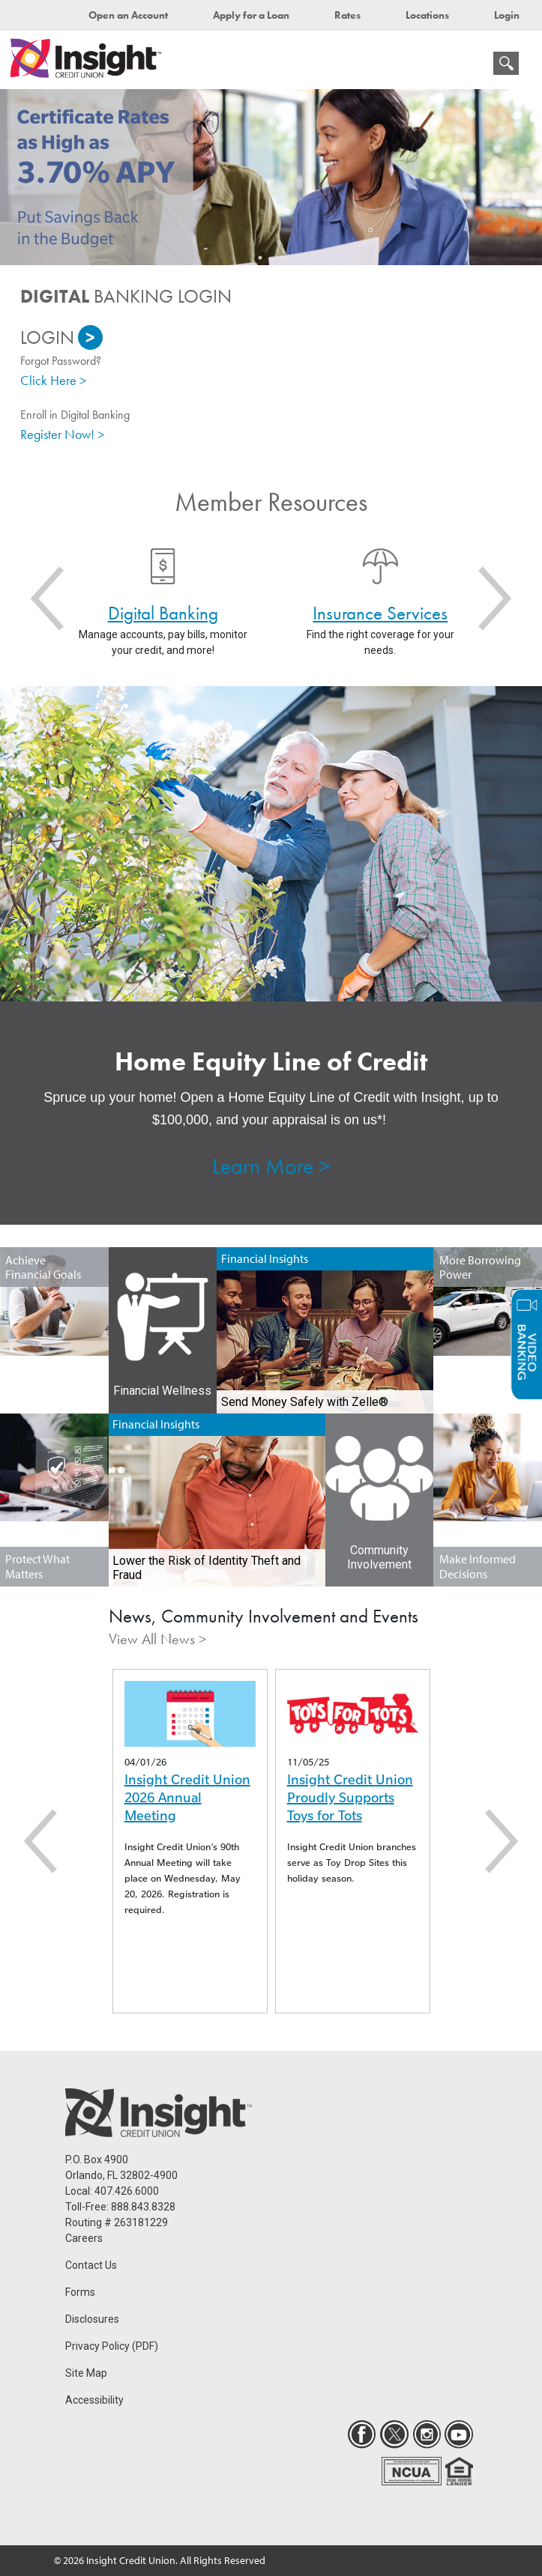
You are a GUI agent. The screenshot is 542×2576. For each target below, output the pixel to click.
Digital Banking (163, 613)
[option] (271, 177)
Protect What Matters (37, 1566)
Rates (347, 15)
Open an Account (128, 15)
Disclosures (92, 2319)
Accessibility (94, 2400)
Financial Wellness (162, 1391)
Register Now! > (62, 434)
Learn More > (271, 1166)
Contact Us (91, 2265)
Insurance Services (380, 613)
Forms (80, 2292)
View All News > (157, 1639)
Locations (427, 15)
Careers (84, 2238)
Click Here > (53, 380)
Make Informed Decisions (477, 1566)
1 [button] (260, 257)
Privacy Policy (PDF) (111, 2346)
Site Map (86, 2373)
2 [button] (282, 257)
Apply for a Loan (251, 15)
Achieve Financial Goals (43, 1267)
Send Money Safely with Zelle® (304, 1402)
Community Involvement (379, 1557)
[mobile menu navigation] (475, 67)
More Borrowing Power (480, 1267)
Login (507, 15)
